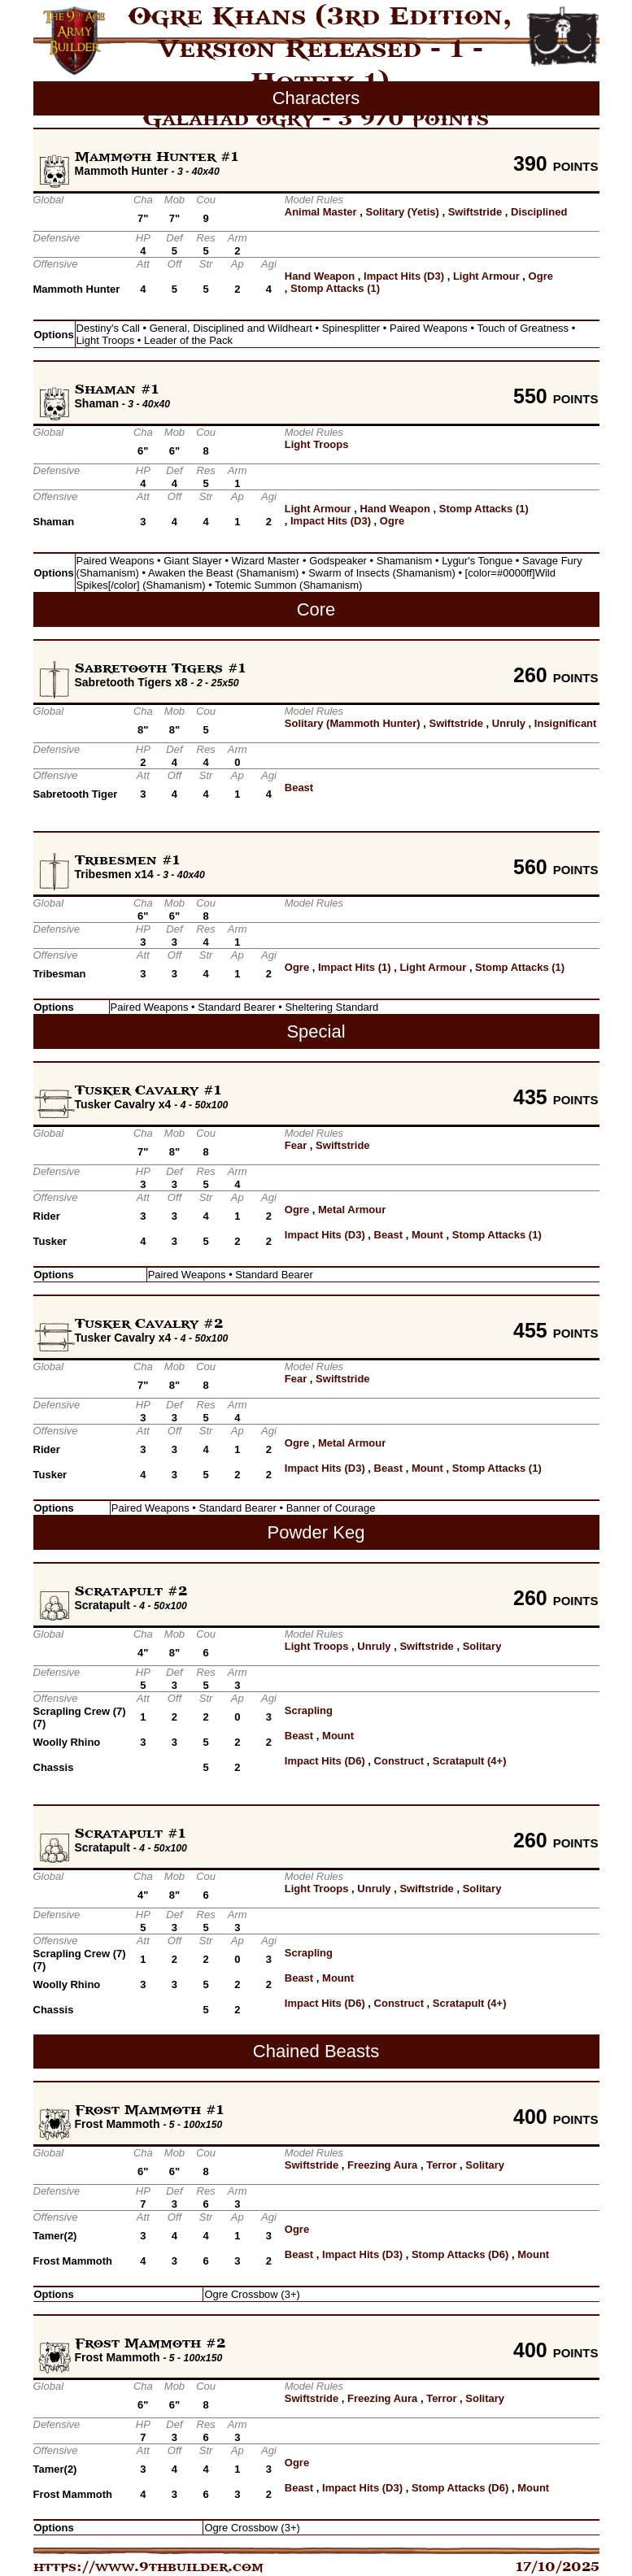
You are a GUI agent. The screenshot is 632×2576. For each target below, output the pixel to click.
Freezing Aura (382, 2165)
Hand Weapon (320, 276)
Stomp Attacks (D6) (460, 2254)
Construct (399, 1761)
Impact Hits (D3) (404, 276)
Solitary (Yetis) (402, 212)
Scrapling (309, 1710)
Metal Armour (352, 1209)
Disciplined (539, 212)
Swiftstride (475, 212)
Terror (441, 2165)
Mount (427, 1235)
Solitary (482, 1646)
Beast (299, 787)
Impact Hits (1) (354, 967)
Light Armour (486, 276)
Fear (296, 1145)
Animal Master (321, 212)
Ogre (541, 276)
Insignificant (565, 723)
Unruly (508, 723)
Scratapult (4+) (470, 1761)
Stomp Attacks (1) (335, 288)
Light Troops (317, 444)
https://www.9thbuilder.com (148, 2567)
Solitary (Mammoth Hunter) (353, 723)
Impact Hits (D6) (325, 1761)
